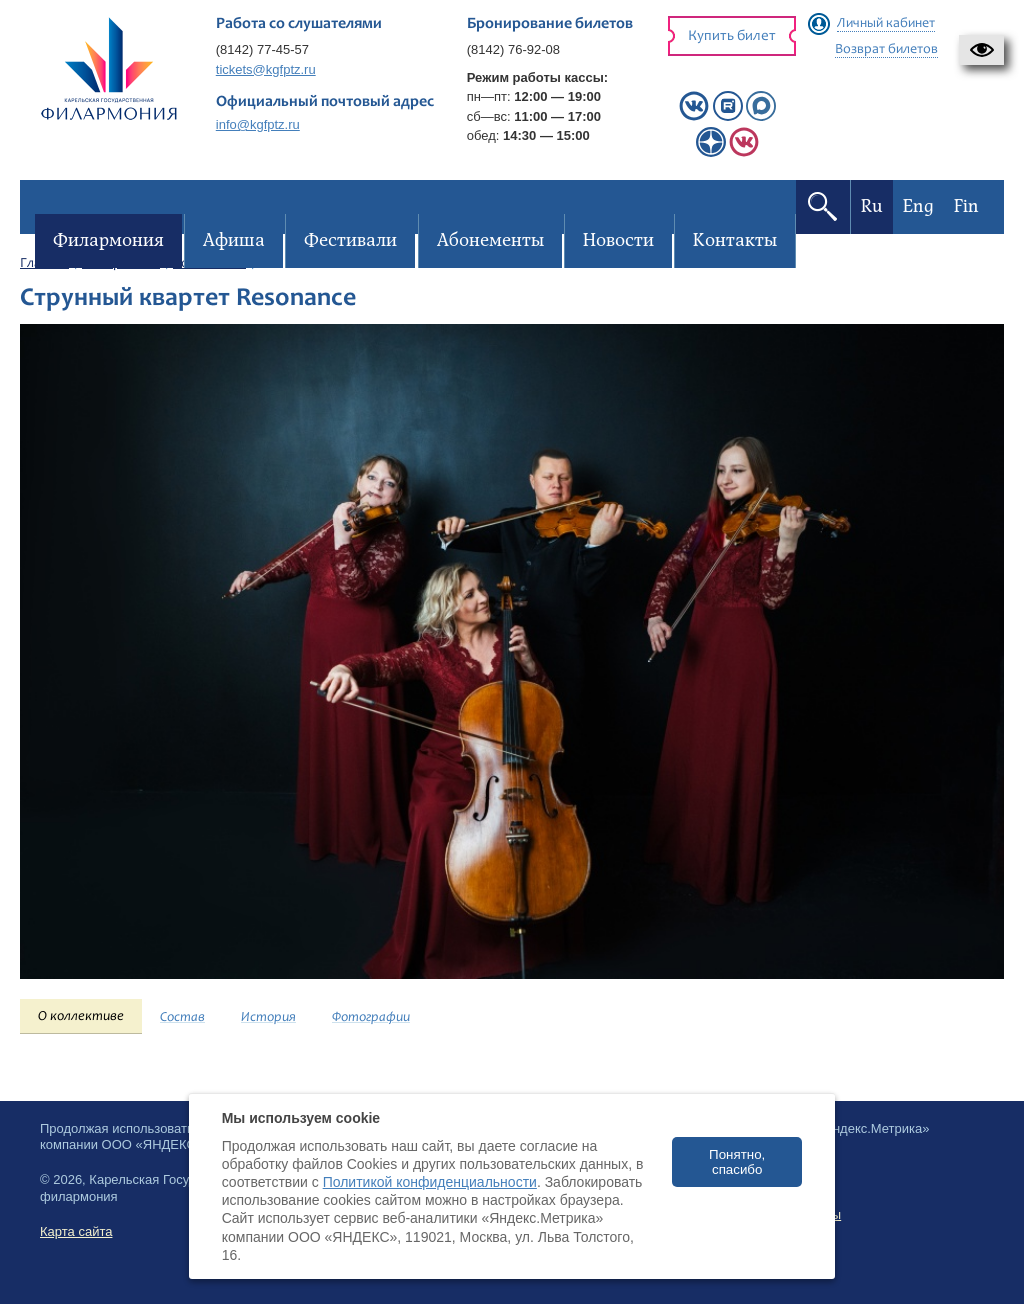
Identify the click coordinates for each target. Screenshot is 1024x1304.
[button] (981, 50)
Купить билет (732, 36)
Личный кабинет (886, 24)
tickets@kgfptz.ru (266, 69)
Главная (44, 264)
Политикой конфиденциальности (430, 1182)
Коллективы (209, 264)
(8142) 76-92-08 (513, 49)
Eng (913, 206)
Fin (961, 206)
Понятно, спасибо (737, 1162)
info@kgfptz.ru (258, 124)
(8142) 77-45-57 (262, 49)
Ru (867, 206)
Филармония (121, 264)
